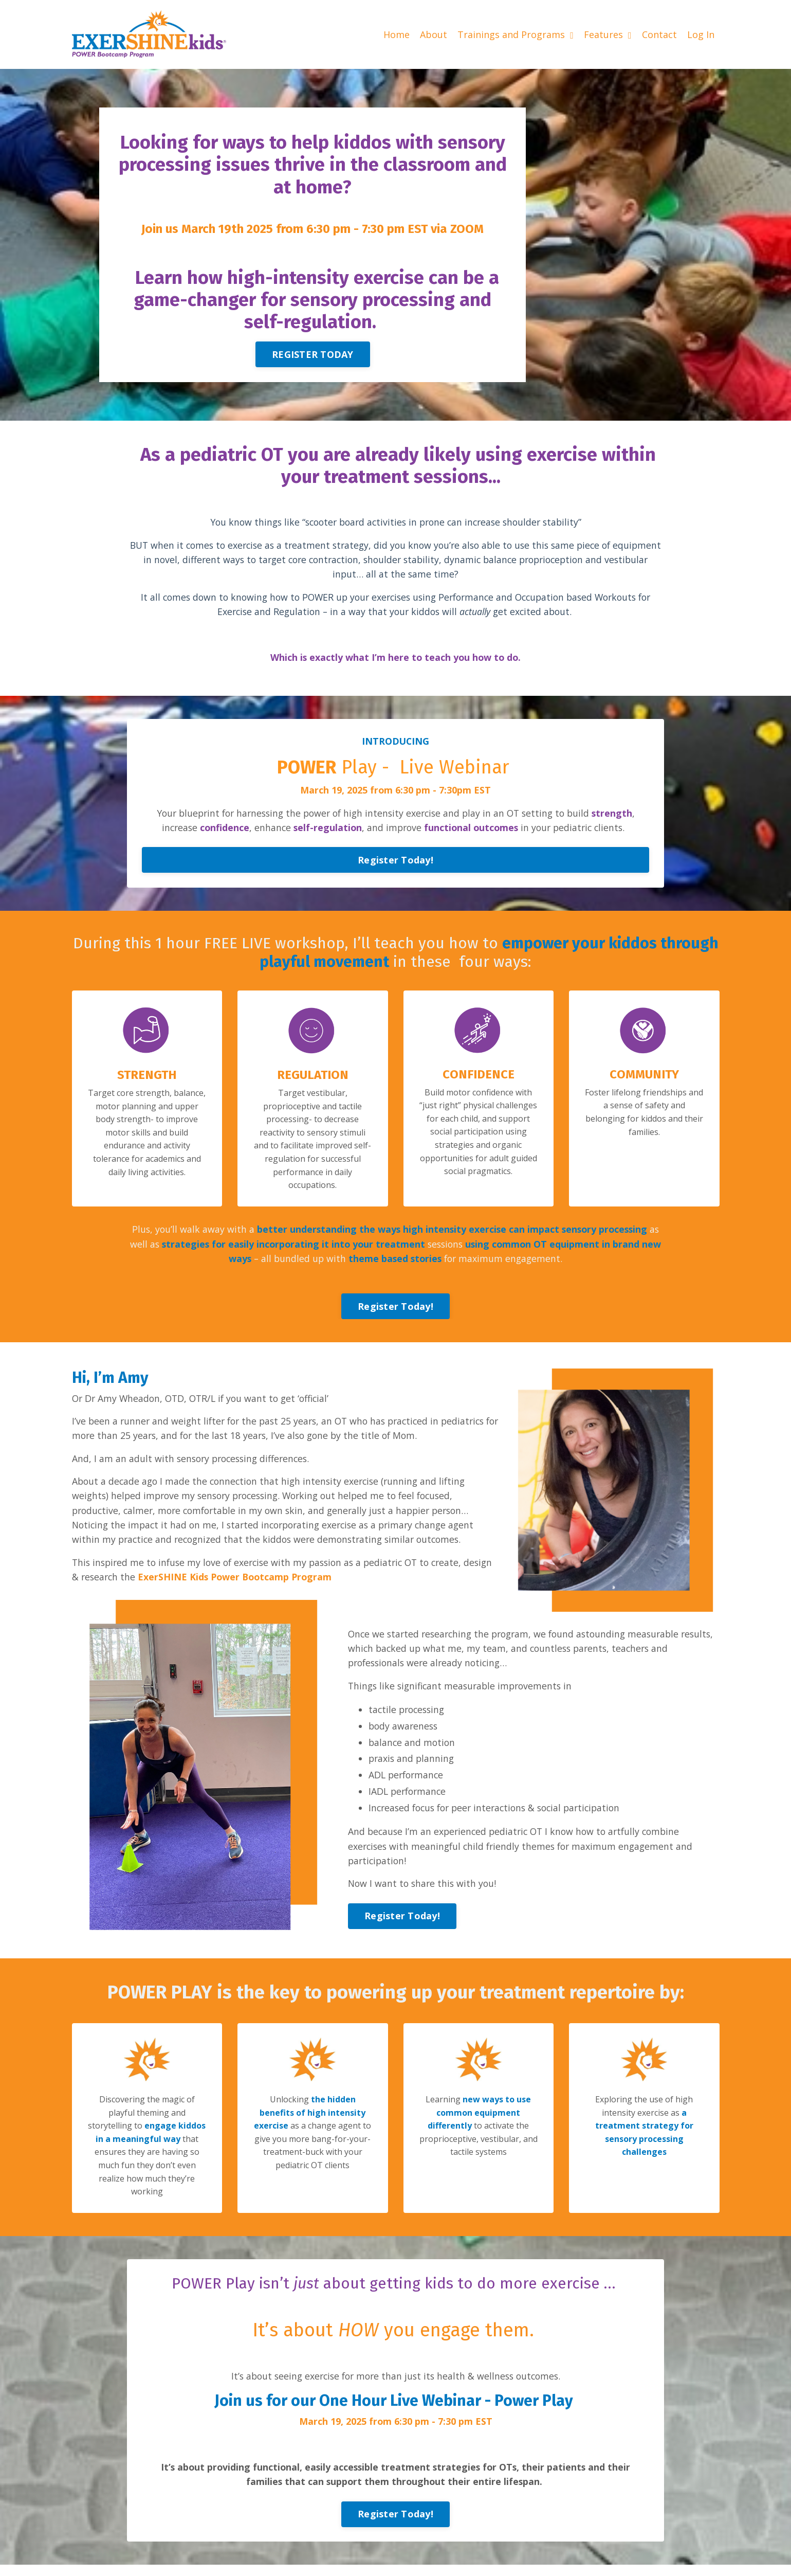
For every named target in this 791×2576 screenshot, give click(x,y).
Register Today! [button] (395, 863)
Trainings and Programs (515, 34)
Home (396, 34)
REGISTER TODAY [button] (313, 353)
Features (608, 34)
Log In (700, 34)
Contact (659, 34)
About (433, 34)
